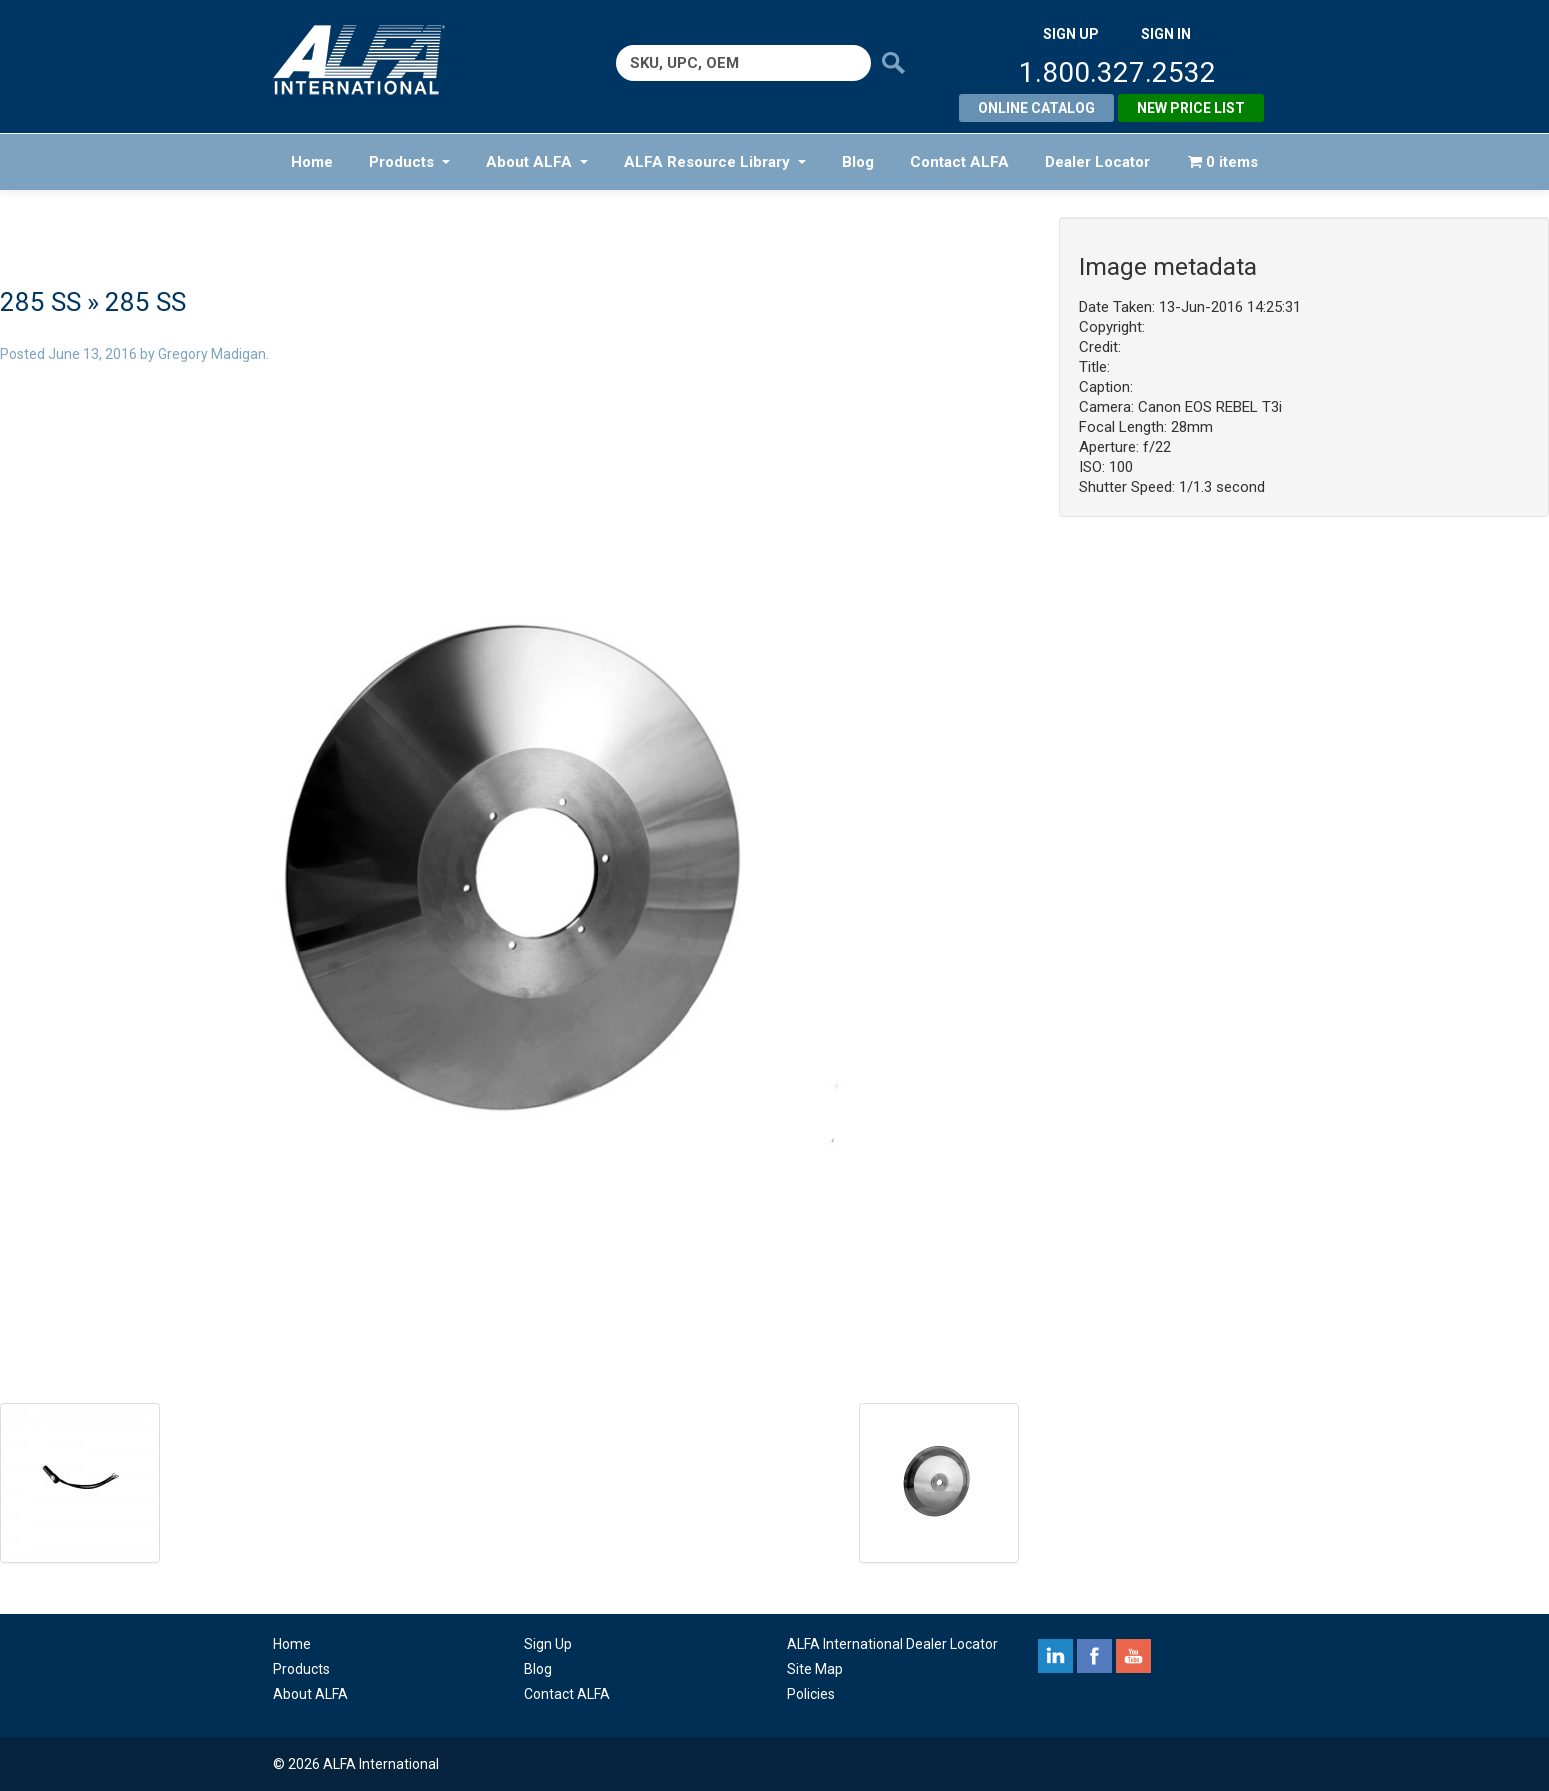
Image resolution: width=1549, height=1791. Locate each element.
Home (312, 162)
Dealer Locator (1097, 162)
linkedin (1055, 1656)
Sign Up (548, 1644)
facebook (1094, 1656)
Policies (811, 1694)
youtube (1133, 1656)
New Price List (1191, 108)
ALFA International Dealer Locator (892, 1644)
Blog (858, 162)
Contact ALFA (959, 162)
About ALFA (537, 162)
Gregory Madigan (212, 354)
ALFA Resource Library (715, 162)
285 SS (40, 302)
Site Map (815, 1669)
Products (409, 162)
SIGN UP (1071, 34)
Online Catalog (1036, 108)
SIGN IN (1166, 34)
